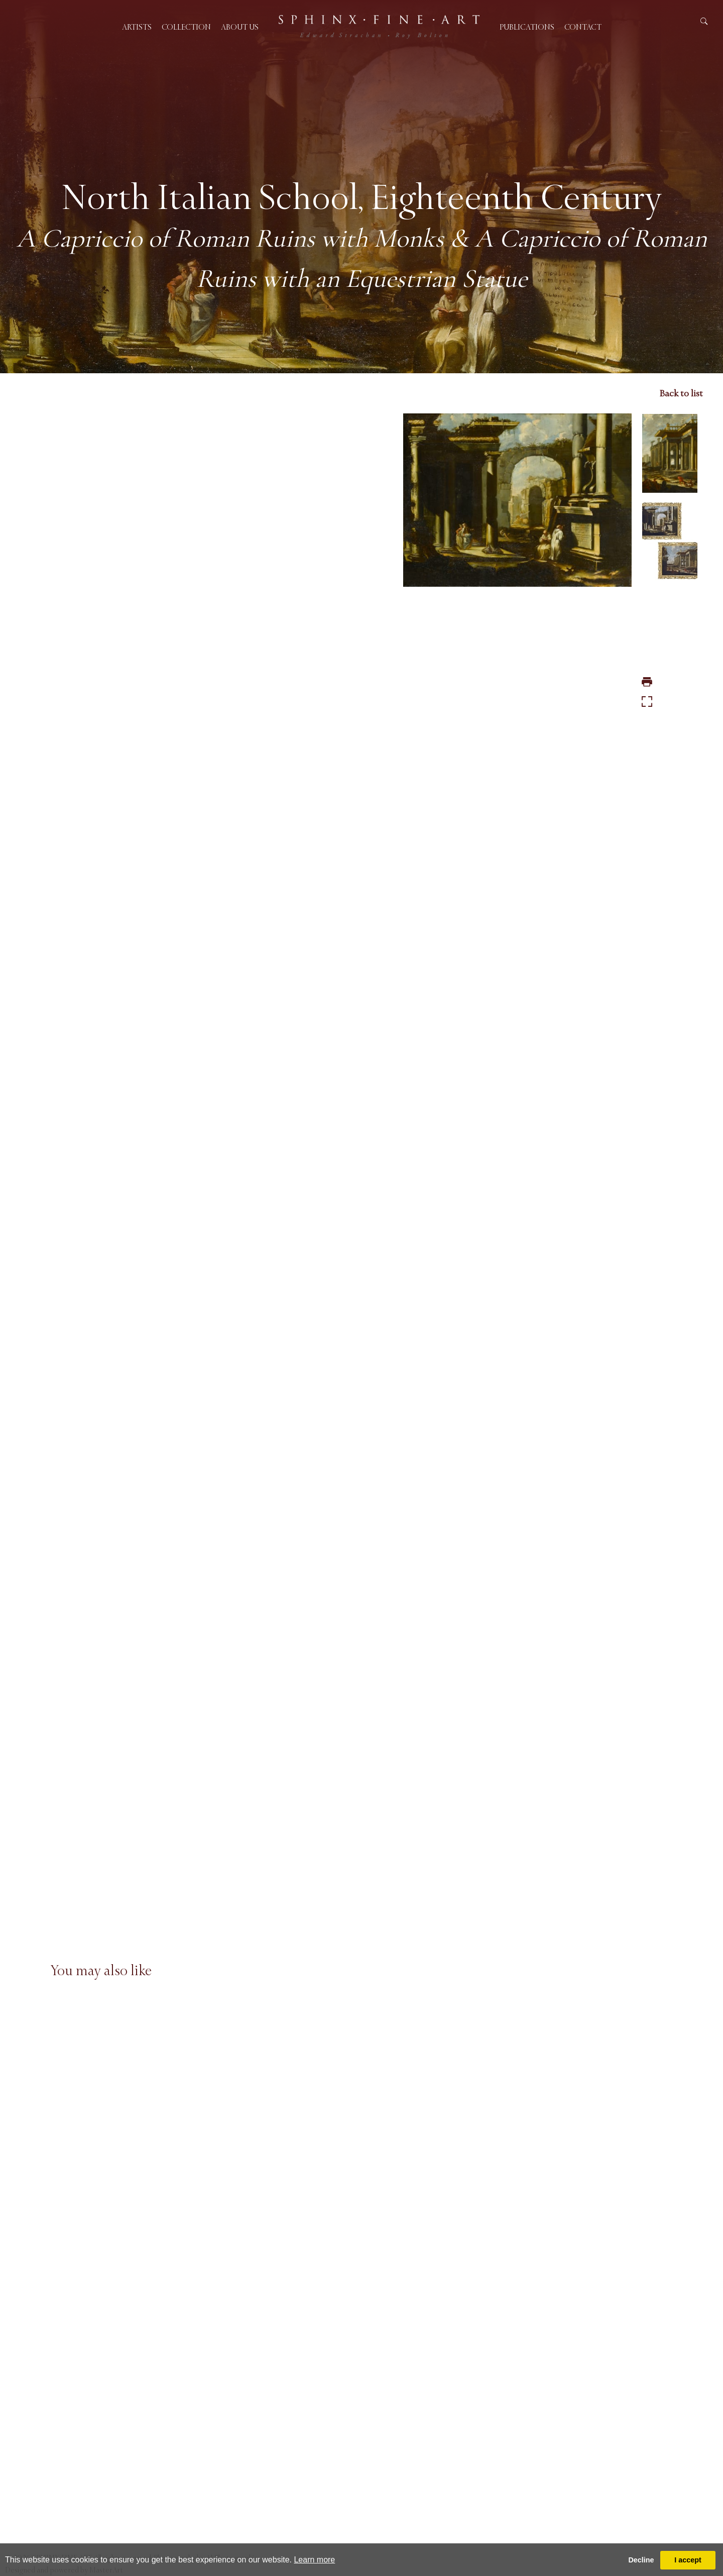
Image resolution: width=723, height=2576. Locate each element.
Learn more (314, 2559)
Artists (137, 27)
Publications (527, 27)
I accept (687, 2560)
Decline (641, 2560)
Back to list (681, 393)
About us (240, 27)
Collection (186, 27)
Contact (582, 27)
